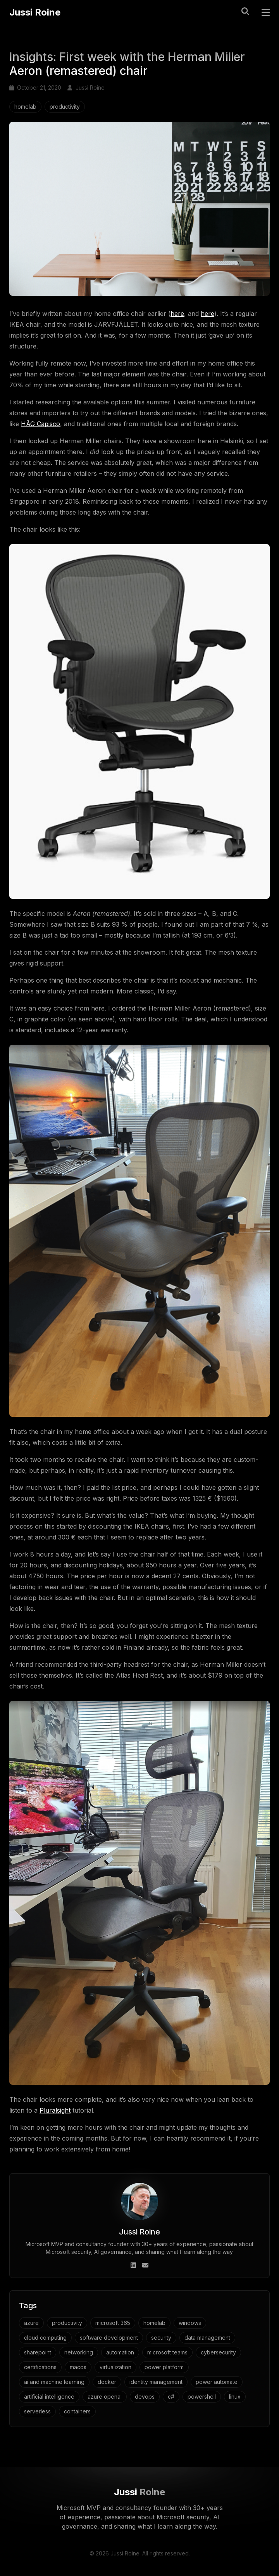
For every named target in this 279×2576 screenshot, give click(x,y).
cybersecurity (218, 2352)
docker (107, 2381)
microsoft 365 (112, 2322)
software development (109, 2337)
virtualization (115, 2367)
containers (77, 2411)
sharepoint (37, 2352)
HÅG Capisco (40, 424)
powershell (202, 2396)
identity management (156, 2381)
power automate (217, 2381)
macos (78, 2367)
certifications (40, 2367)
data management (207, 2337)
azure (31, 2322)
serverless (37, 2411)
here (177, 313)
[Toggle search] (245, 11)
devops (145, 2396)
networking (78, 2352)
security (161, 2337)
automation (120, 2352)
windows (190, 2322)
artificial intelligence (49, 2396)
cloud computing (45, 2337)
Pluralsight (55, 2110)
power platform (164, 2367)
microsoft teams (167, 2352)
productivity (65, 106)
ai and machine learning (54, 2381)
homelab (25, 106)
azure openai (105, 2396)
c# (171, 2396)
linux (235, 2396)
